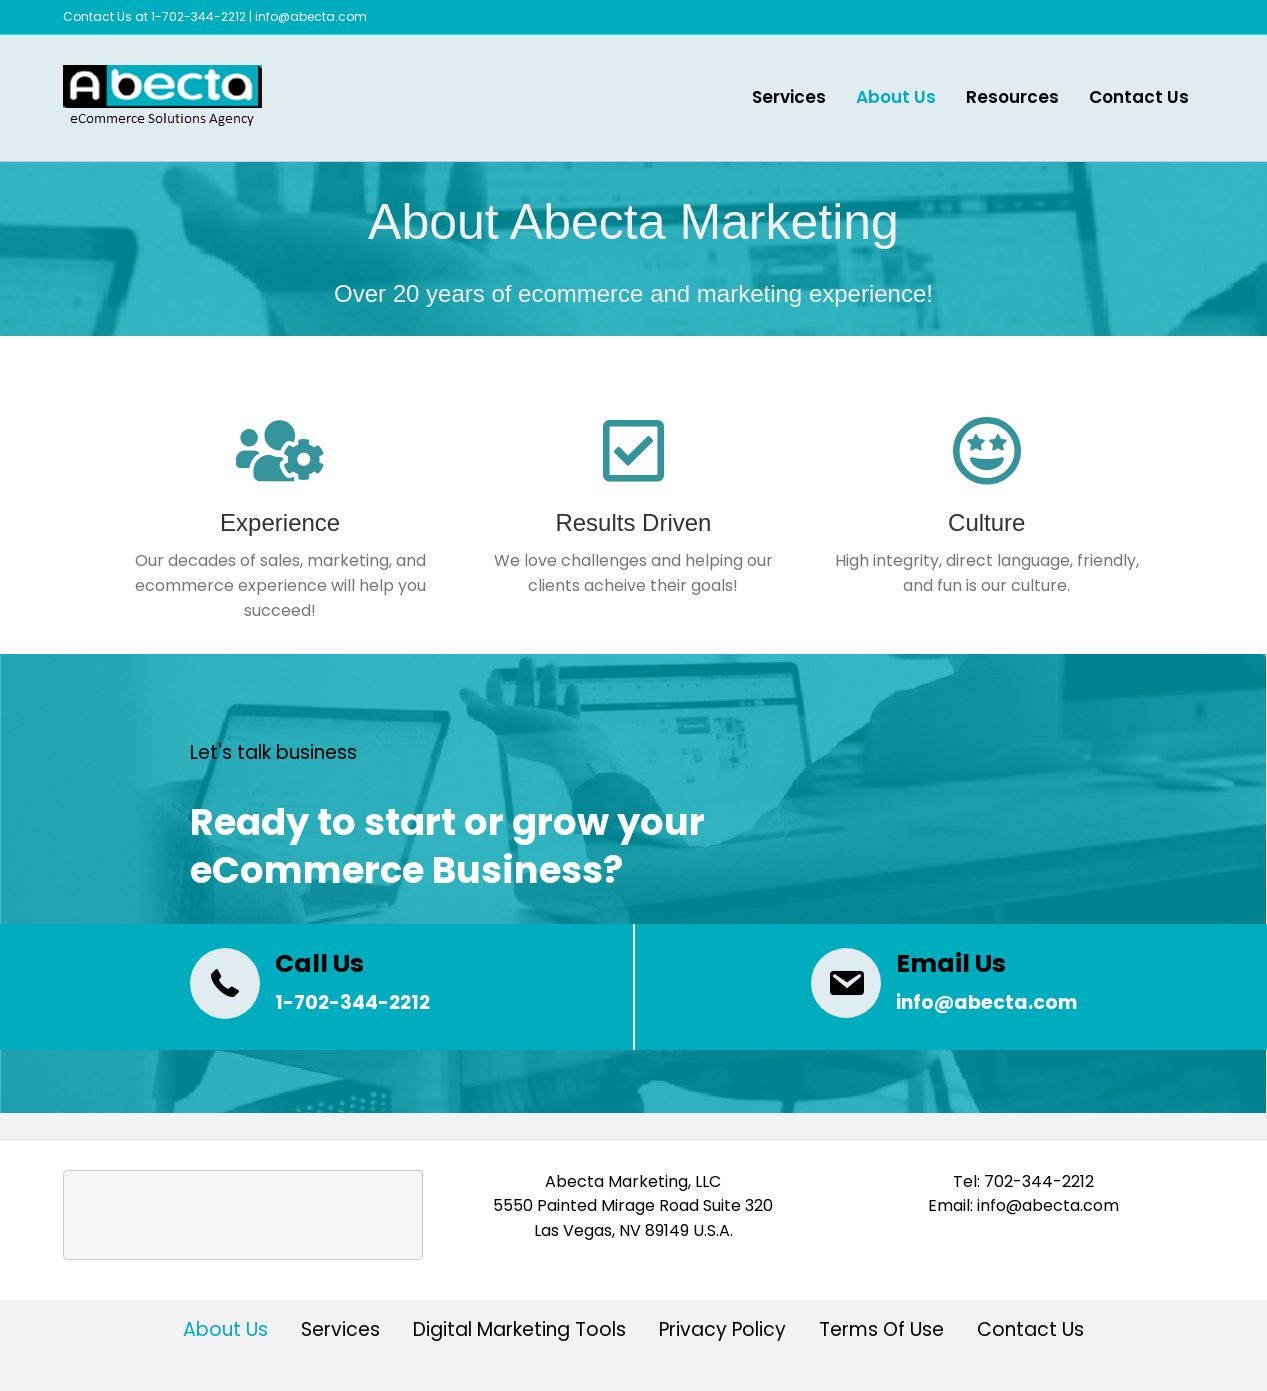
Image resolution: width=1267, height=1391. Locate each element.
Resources (1012, 97)
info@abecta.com (311, 16)
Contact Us (1139, 97)
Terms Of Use (881, 1331)
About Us (896, 97)
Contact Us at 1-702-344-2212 (154, 16)
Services (789, 97)
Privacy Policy (722, 1331)
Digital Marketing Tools (519, 1331)
